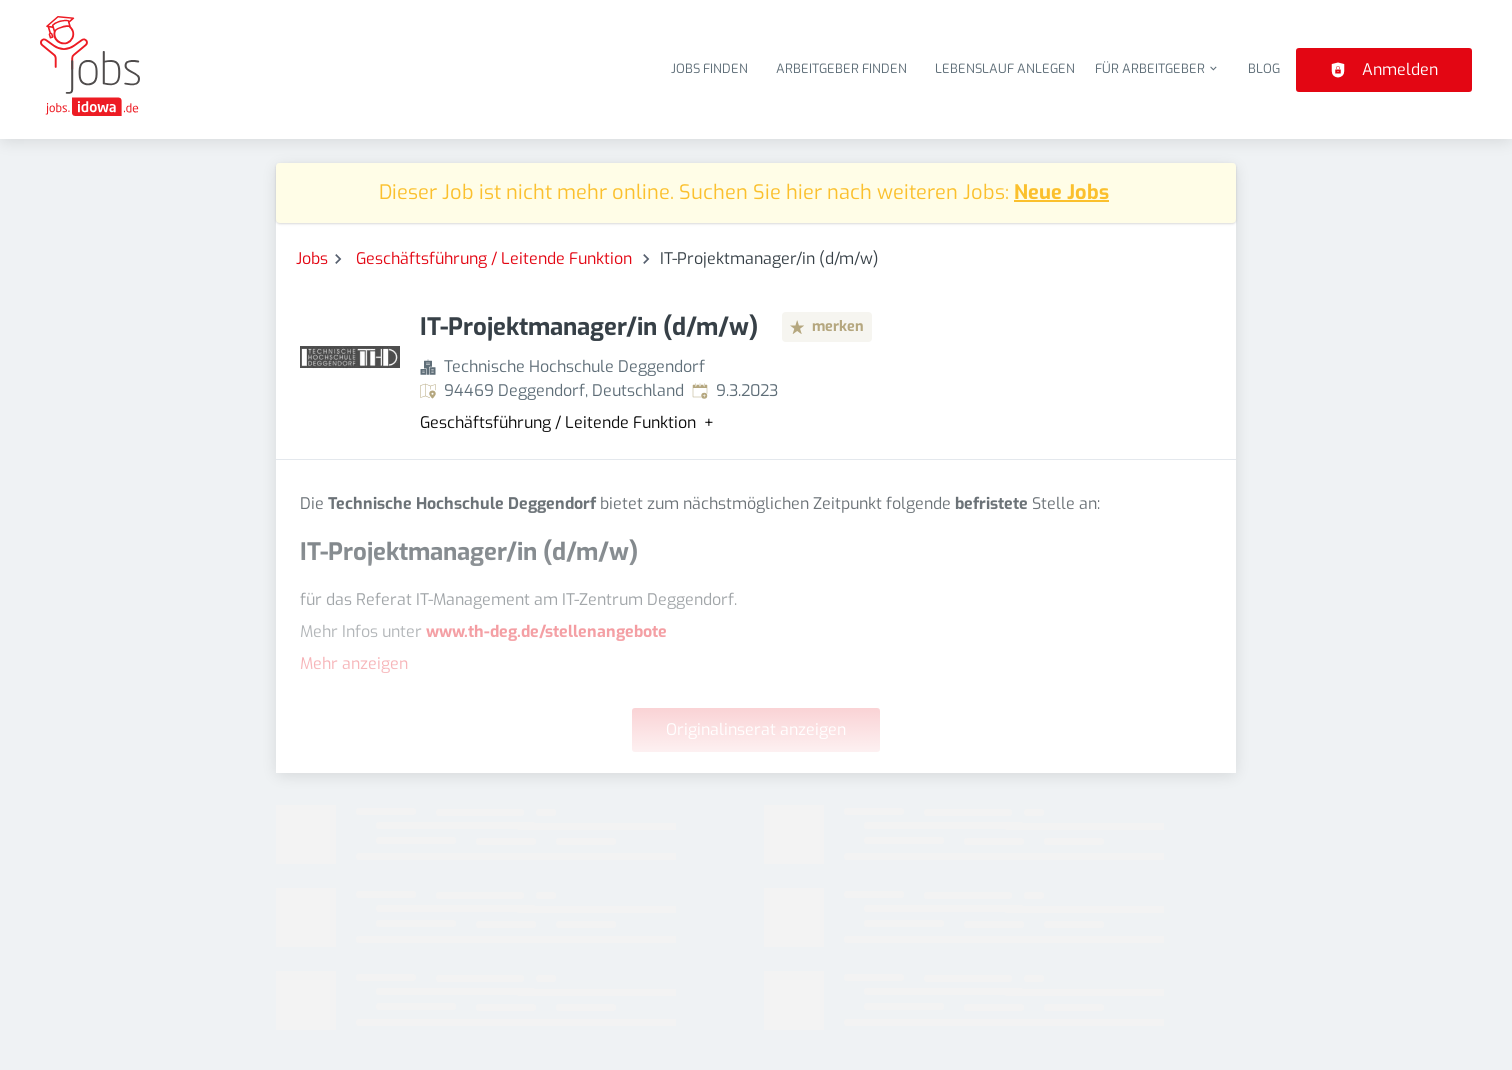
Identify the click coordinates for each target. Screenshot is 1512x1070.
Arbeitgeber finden (841, 68)
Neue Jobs (1061, 192)
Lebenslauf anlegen (1005, 68)
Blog (1264, 68)
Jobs (312, 258)
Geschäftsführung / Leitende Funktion (496, 258)
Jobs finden (709, 68)
